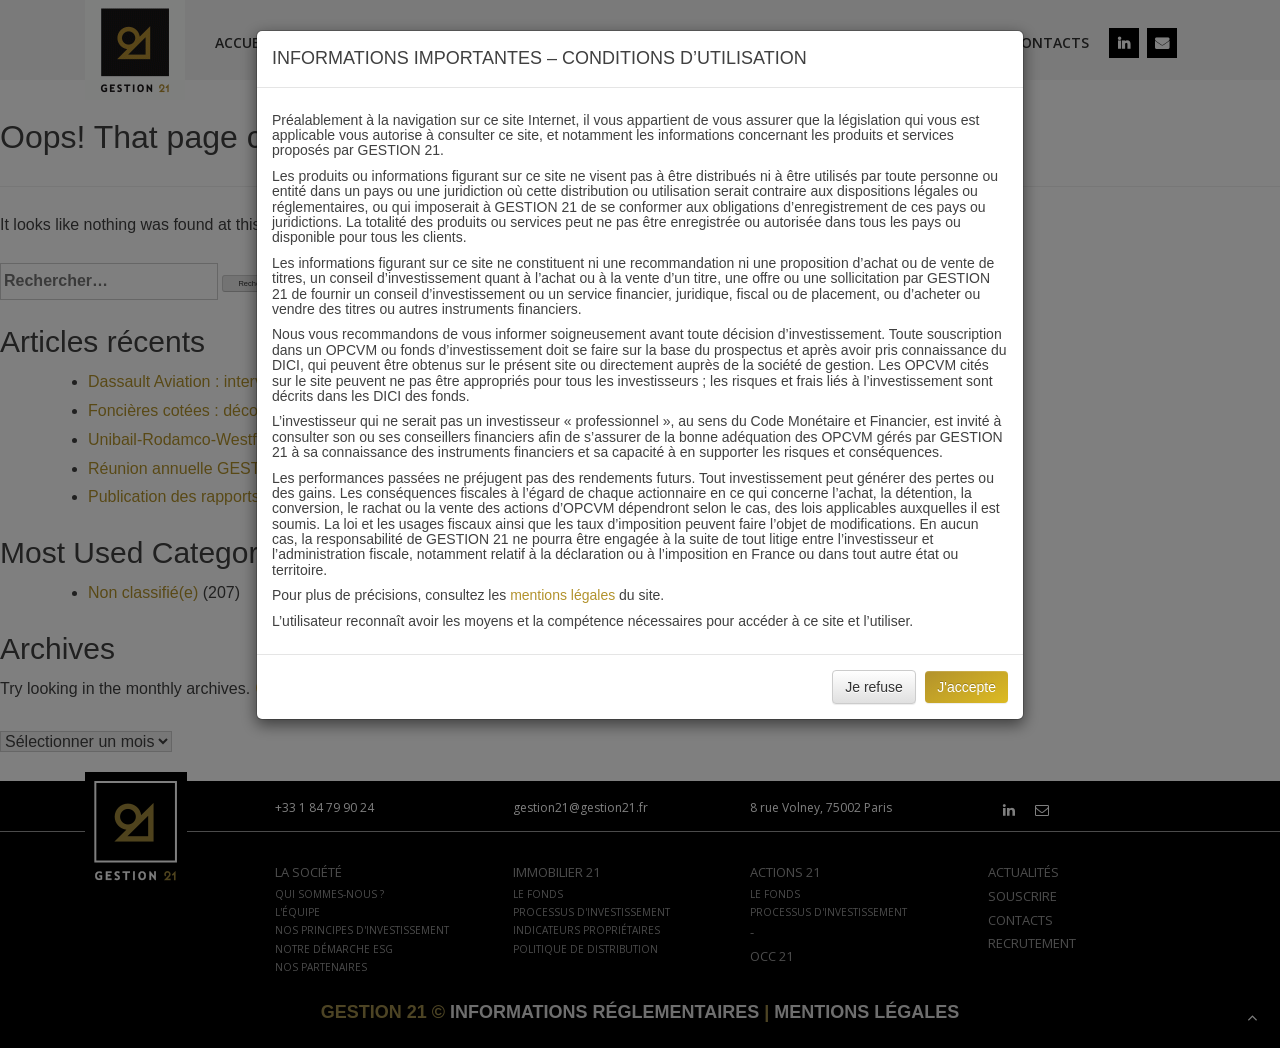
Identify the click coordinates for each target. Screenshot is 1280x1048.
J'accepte (966, 687)
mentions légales (562, 595)
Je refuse (874, 687)
